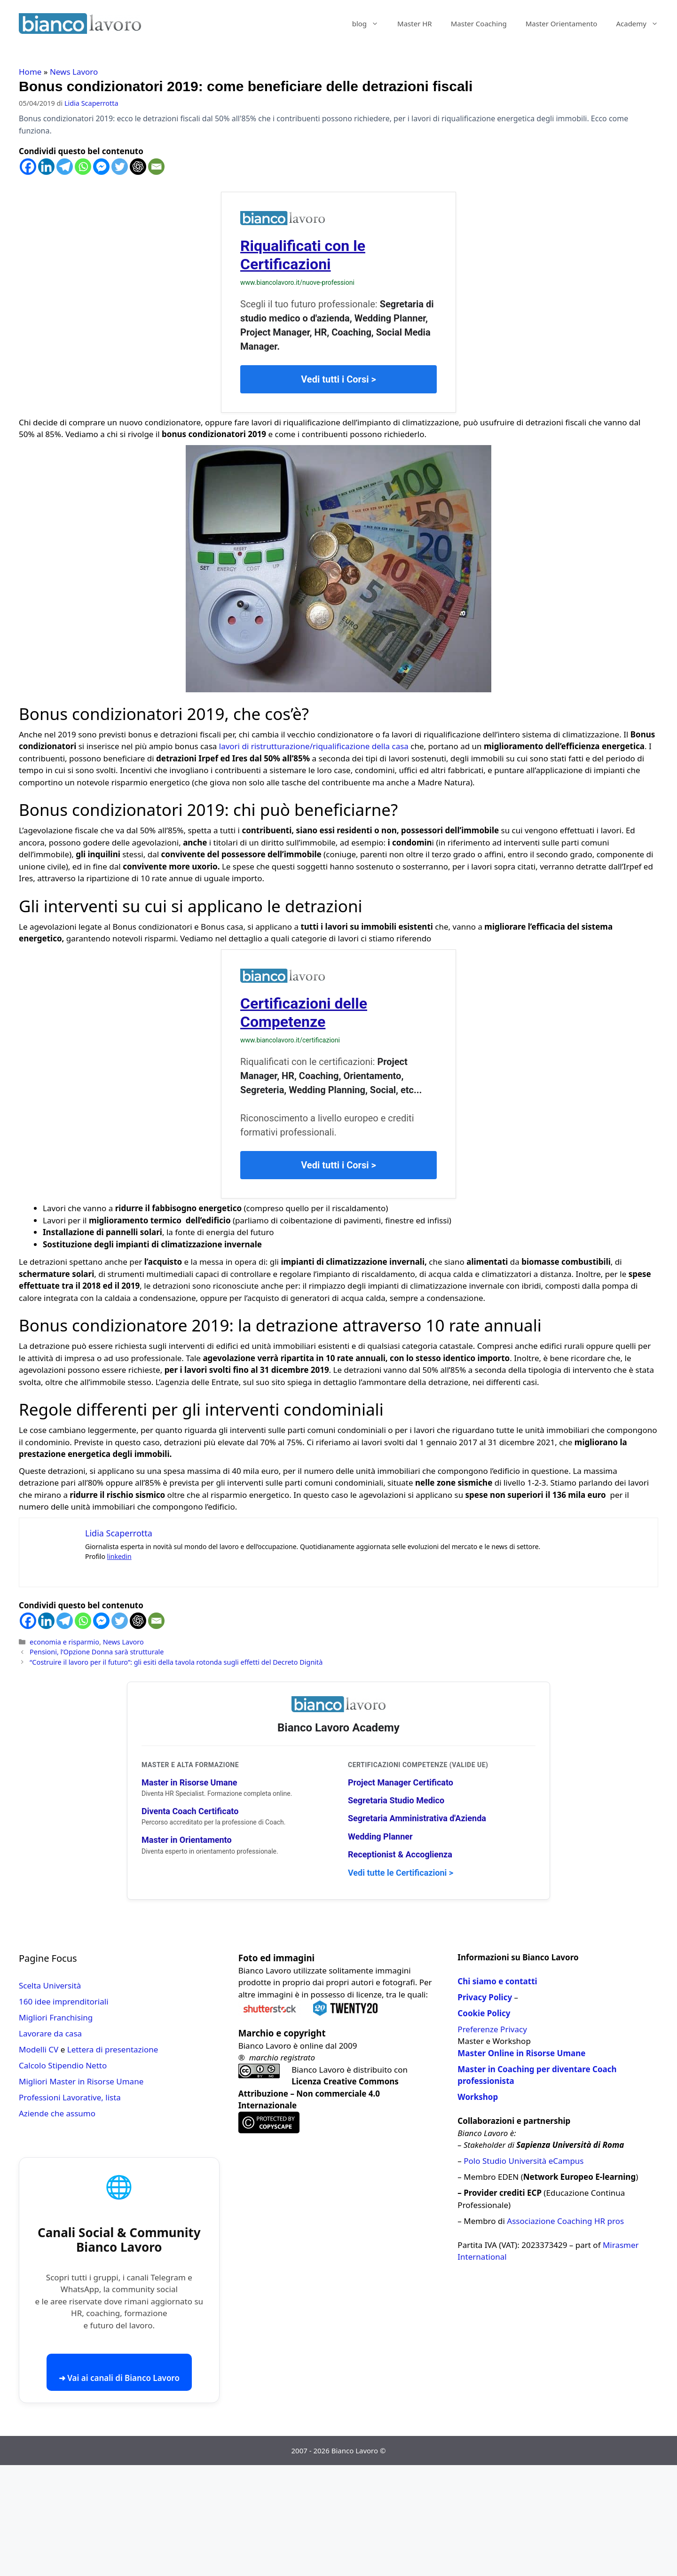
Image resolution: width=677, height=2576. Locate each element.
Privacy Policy (484, 1997)
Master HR (414, 23)
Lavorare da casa (50, 2033)
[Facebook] (28, 166)
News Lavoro (74, 71)
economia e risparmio (64, 1641)
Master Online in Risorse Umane (521, 2053)
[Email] (156, 166)
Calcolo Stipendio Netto (63, 2065)
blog (370, 23)
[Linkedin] (46, 166)
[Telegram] (64, 166)
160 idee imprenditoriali (64, 2001)
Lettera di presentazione (112, 2049)
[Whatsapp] (83, 166)
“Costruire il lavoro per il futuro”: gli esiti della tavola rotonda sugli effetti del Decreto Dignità (176, 1662)
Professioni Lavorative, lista (70, 2097)
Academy (642, 23)
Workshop (477, 2096)
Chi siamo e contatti (497, 1981)
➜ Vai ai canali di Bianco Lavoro (119, 2377)
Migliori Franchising (56, 2017)
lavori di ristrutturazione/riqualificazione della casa (314, 746)
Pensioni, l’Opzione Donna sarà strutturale (97, 1651)
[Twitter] (119, 166)
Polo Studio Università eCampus (523, 2160)
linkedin (119, 1556)
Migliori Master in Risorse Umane (81, 2081)
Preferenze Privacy (492, 2029)
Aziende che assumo (57, 2113)
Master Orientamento (562, 23)
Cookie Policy (483, 2013)
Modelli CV (38, 2049)
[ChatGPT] (138, 166)
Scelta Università (50, 1985)
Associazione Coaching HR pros (565, 2221)
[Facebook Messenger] (101, 166)
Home (30, 71)
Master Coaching (479, 23)
